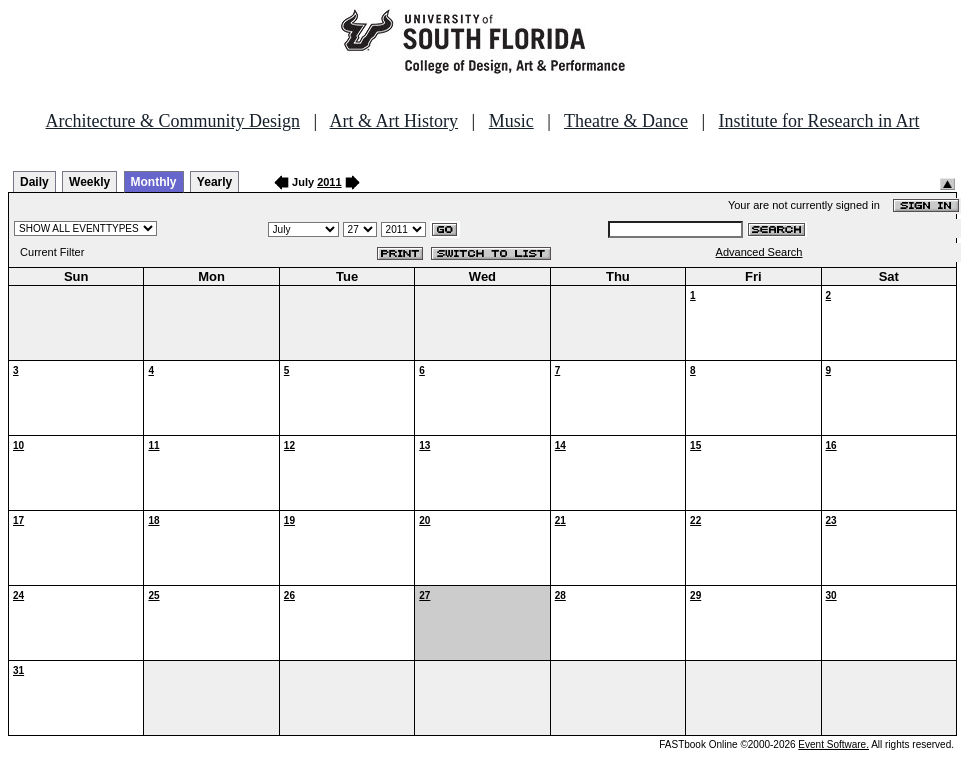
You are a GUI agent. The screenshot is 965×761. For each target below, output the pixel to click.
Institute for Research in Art (819, 121)
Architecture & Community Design (173, 121)
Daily (34, 182)
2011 (329, 182)
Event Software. (833, 744)
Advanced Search (759, 252)
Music (511, 121)
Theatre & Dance (626, 121)
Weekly (89, 182)
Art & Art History (394, 121)
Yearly (214, 182)
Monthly (154, 182)
